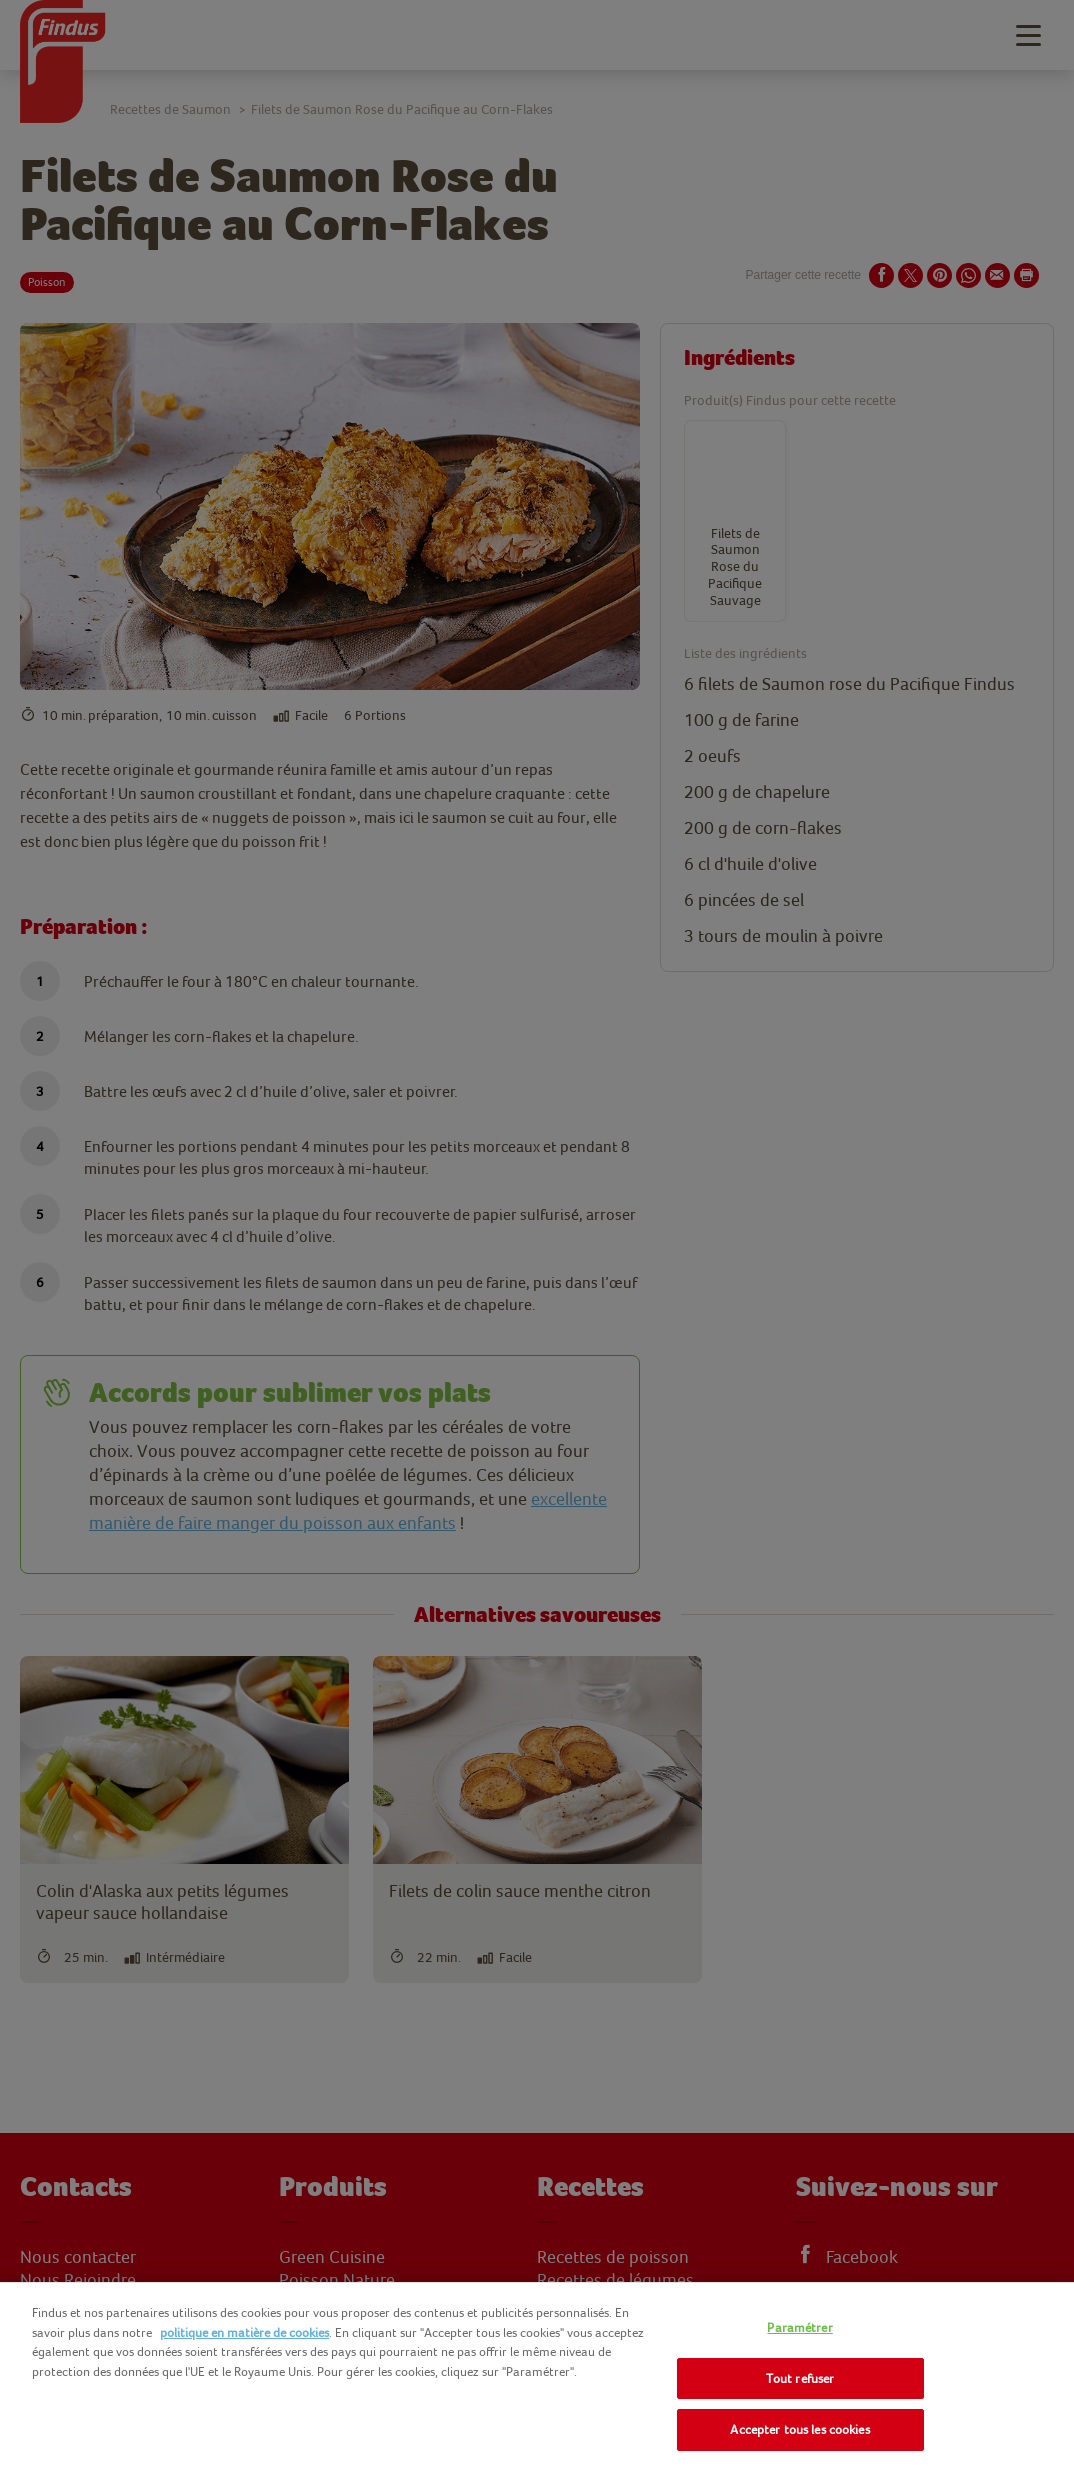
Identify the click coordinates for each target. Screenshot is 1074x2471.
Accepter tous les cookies (799, 2429)
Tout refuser (800, 2378)
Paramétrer (799, 2327)
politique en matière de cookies (244, 2332)
